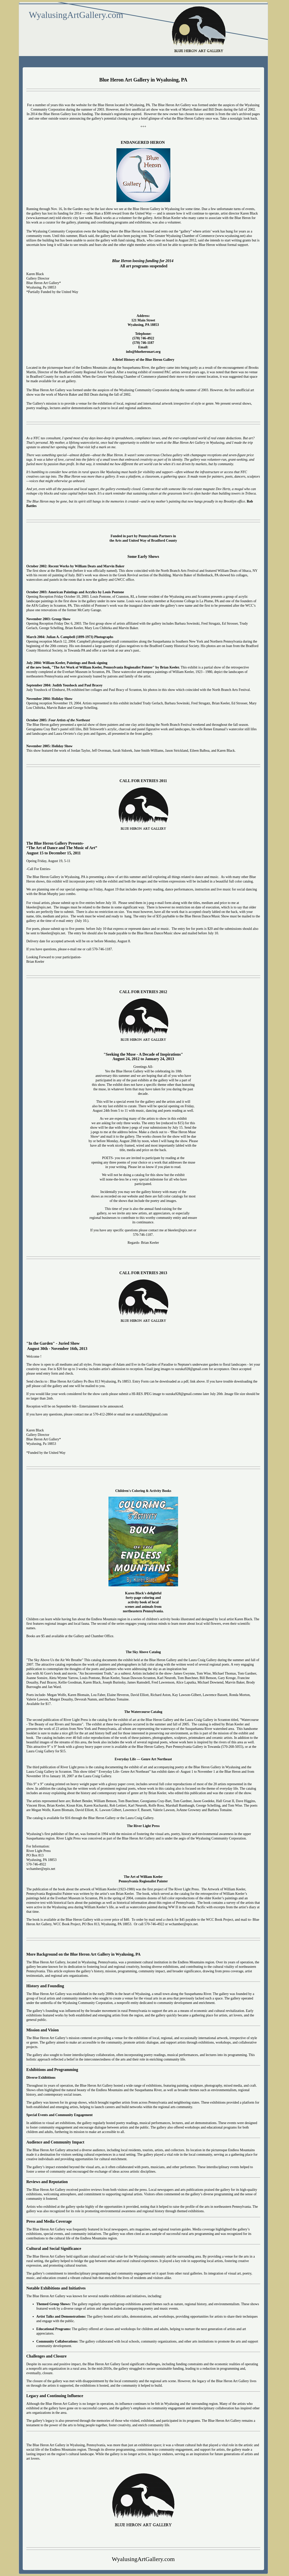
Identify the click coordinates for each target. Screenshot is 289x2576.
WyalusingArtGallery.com (76, 15)
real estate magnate (201, 489)
